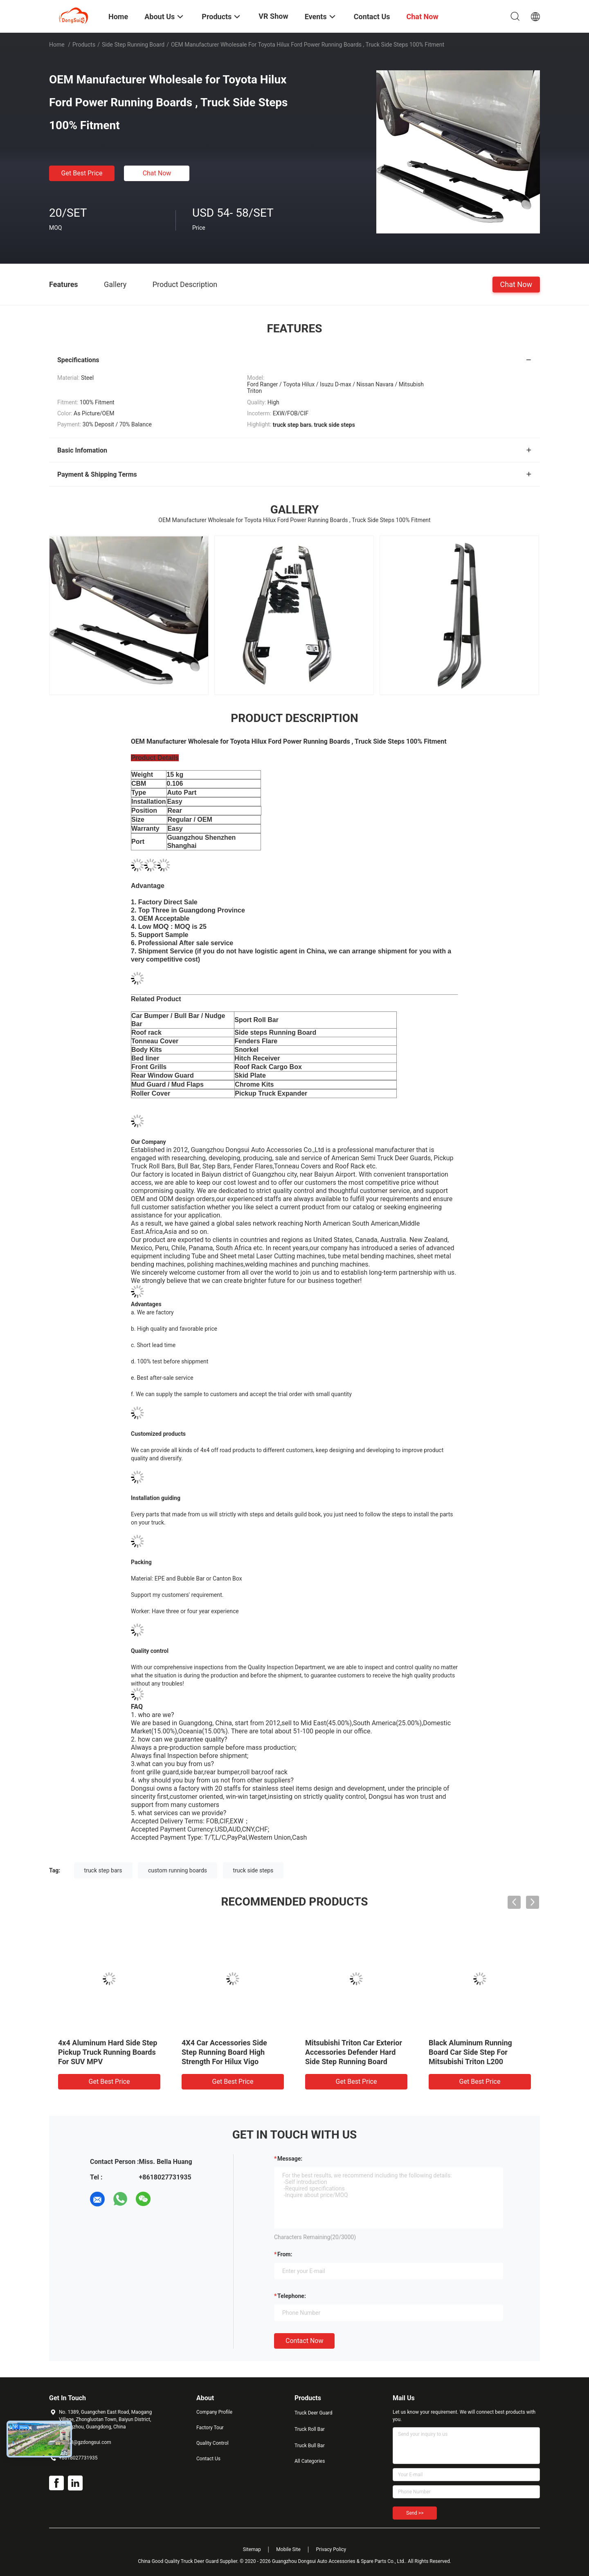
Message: (289, 2158)
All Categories (309, 2461)
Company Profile (214, 2412)
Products (83, 44)
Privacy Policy (331, 2549)
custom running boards (177, 1870)
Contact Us (208, 2459)
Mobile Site (288, 2549)
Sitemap (252, 2549)
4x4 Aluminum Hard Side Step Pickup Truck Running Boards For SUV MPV (107, 2052)
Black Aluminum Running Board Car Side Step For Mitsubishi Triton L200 (470, 2052)
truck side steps (253, 1870)
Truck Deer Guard (313, 2413)
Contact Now (304, 2341)
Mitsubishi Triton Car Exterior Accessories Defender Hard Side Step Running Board (353, 2052)
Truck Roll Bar (309, 2429)
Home (57, 44)
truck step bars (103, 1870)
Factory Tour (210, 2427)
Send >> (414, 2513)
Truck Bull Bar (309, 2445)
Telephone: (291, 2296)
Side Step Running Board (133, 44)
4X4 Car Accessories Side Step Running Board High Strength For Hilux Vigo (224, 2052)
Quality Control (212, 2443)
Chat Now (157, 173)
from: (284, 2254)
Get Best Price (82, 173)
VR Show (273, 16)
